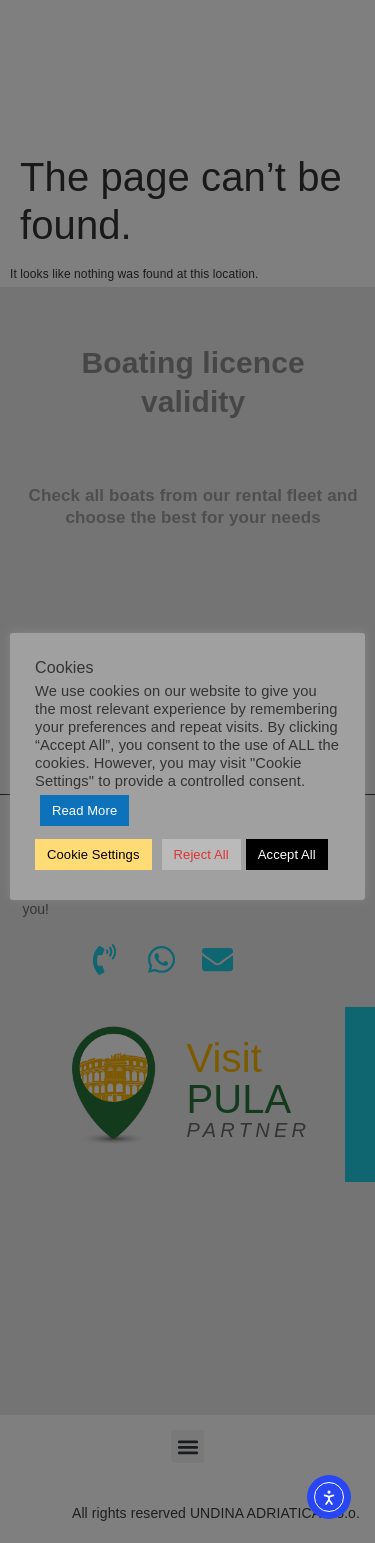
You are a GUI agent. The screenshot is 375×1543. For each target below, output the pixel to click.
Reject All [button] (201, 854)
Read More (84, 810)
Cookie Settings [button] (93, 854)
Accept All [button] (287, 854)
